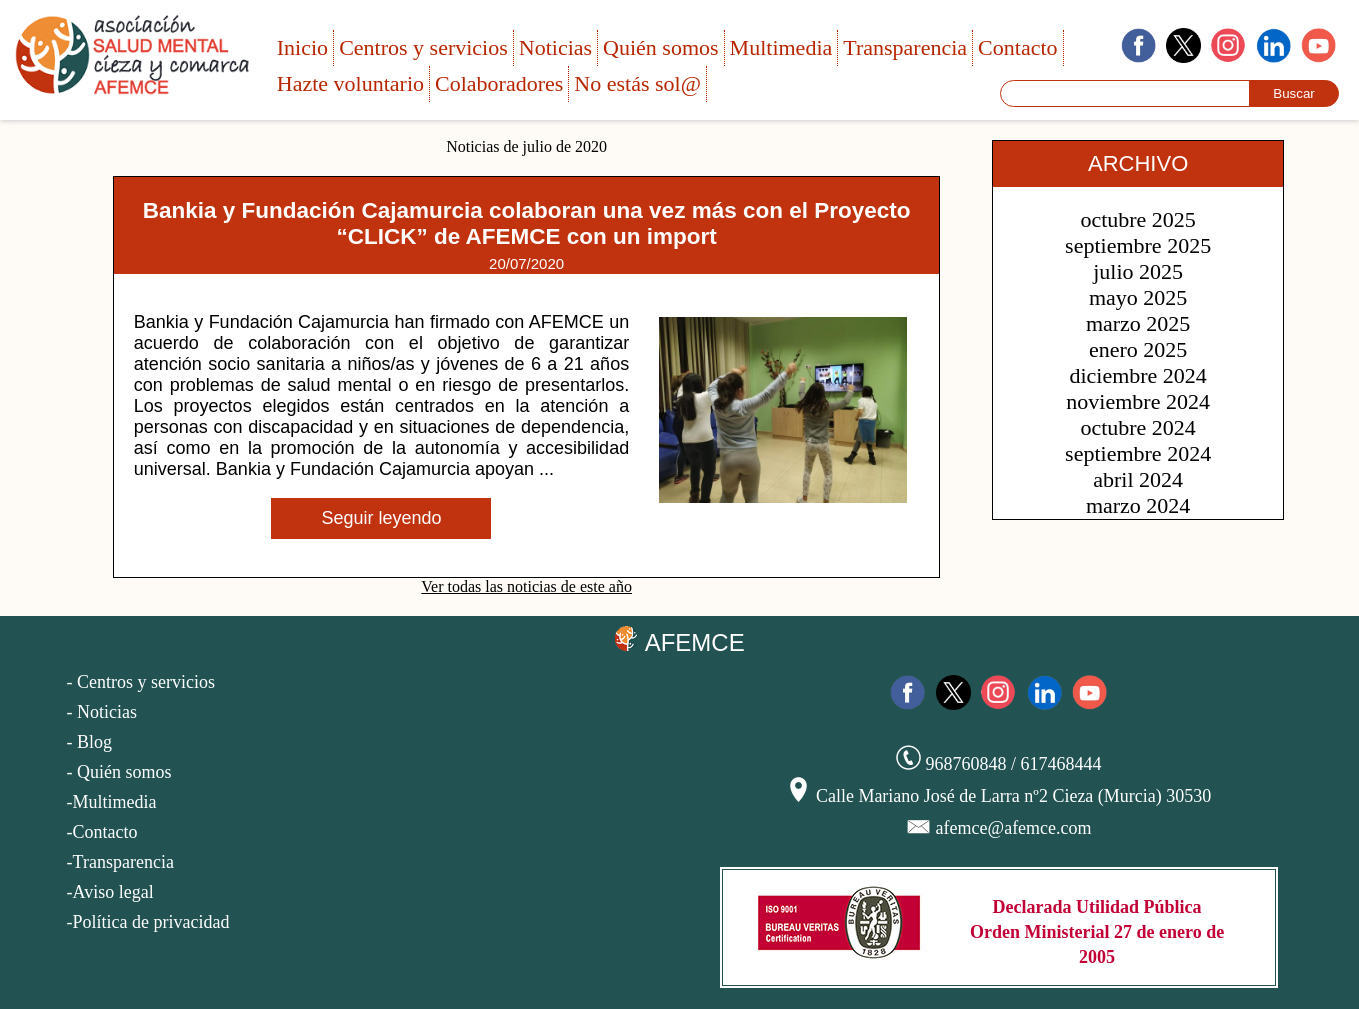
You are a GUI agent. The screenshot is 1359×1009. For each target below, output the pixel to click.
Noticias (555, 47)
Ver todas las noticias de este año (526, 586)
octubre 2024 (1137, 427)
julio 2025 (1138, 271)
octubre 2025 (1137, 219)
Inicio (302, 47)
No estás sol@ (637, 83)
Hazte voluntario (350, 83)
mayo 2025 (1138, 297)
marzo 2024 (1138, 505)
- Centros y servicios (141, 682)
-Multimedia (112, 802)
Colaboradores (499, 83)
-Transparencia (120, 862)
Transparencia (905, 47)
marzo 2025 (1138, 323)
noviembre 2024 (1138, 401)
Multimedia (781, 47)
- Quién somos (119, 772)
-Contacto (102, 832)
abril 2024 (1138, 479)
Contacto (1017, 47)
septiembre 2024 (1138, 453)
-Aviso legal (110, 892)
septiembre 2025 (1138, 245)
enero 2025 (1138, 349)
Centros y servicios (423, 47)
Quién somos (661, 47)
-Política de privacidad (148, 922)
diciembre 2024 (1137, 375)
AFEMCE (679, 641)
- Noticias (102, 712)
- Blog (90, 742)
